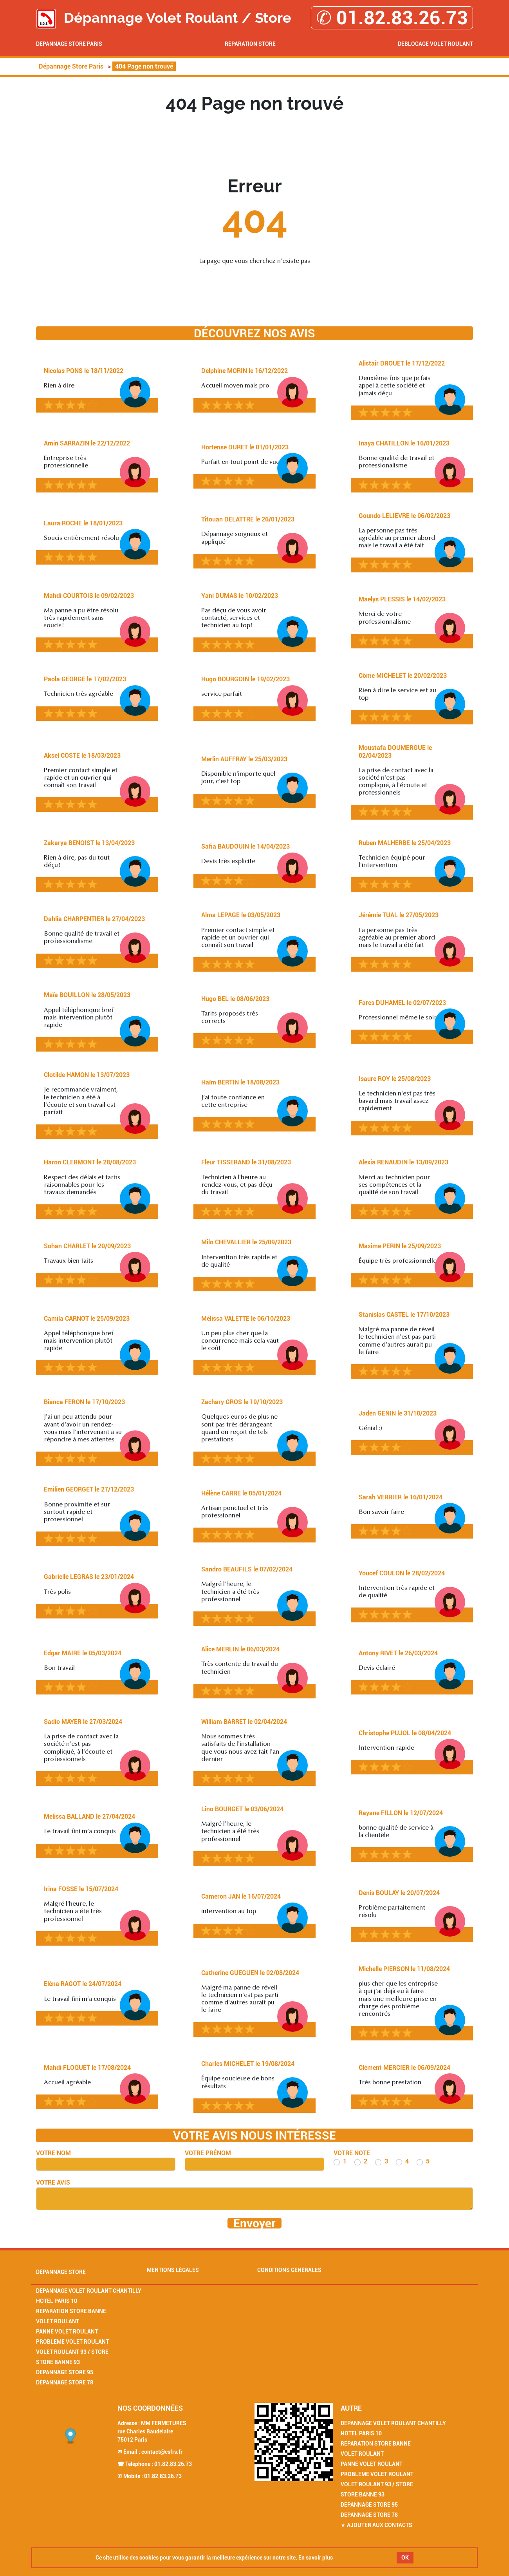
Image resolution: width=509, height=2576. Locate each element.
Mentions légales (173, 2270)
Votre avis (53, 2182)
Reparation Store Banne (71, 2311)
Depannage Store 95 (64, 2372)
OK (405, 2557)
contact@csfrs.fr (161, 2452)
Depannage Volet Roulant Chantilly (88, 2291)
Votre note (352, 2153)
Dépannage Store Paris (69, 44)
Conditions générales (289, 2270)
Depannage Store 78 (64, 2382)
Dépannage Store (61, 2272)
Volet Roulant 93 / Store (72, 2352)
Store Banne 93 (58, 2362)
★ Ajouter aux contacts (376, 2525)
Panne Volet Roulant (67, 2331)
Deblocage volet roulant (435, 44)
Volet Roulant (57, 2321)
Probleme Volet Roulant (72, 2342)
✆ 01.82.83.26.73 (392, 18)
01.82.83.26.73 (173, 2464)
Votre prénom (208, 2153)
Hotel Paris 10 (56, 2301)
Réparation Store (250, 44)
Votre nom (53, 2153)
